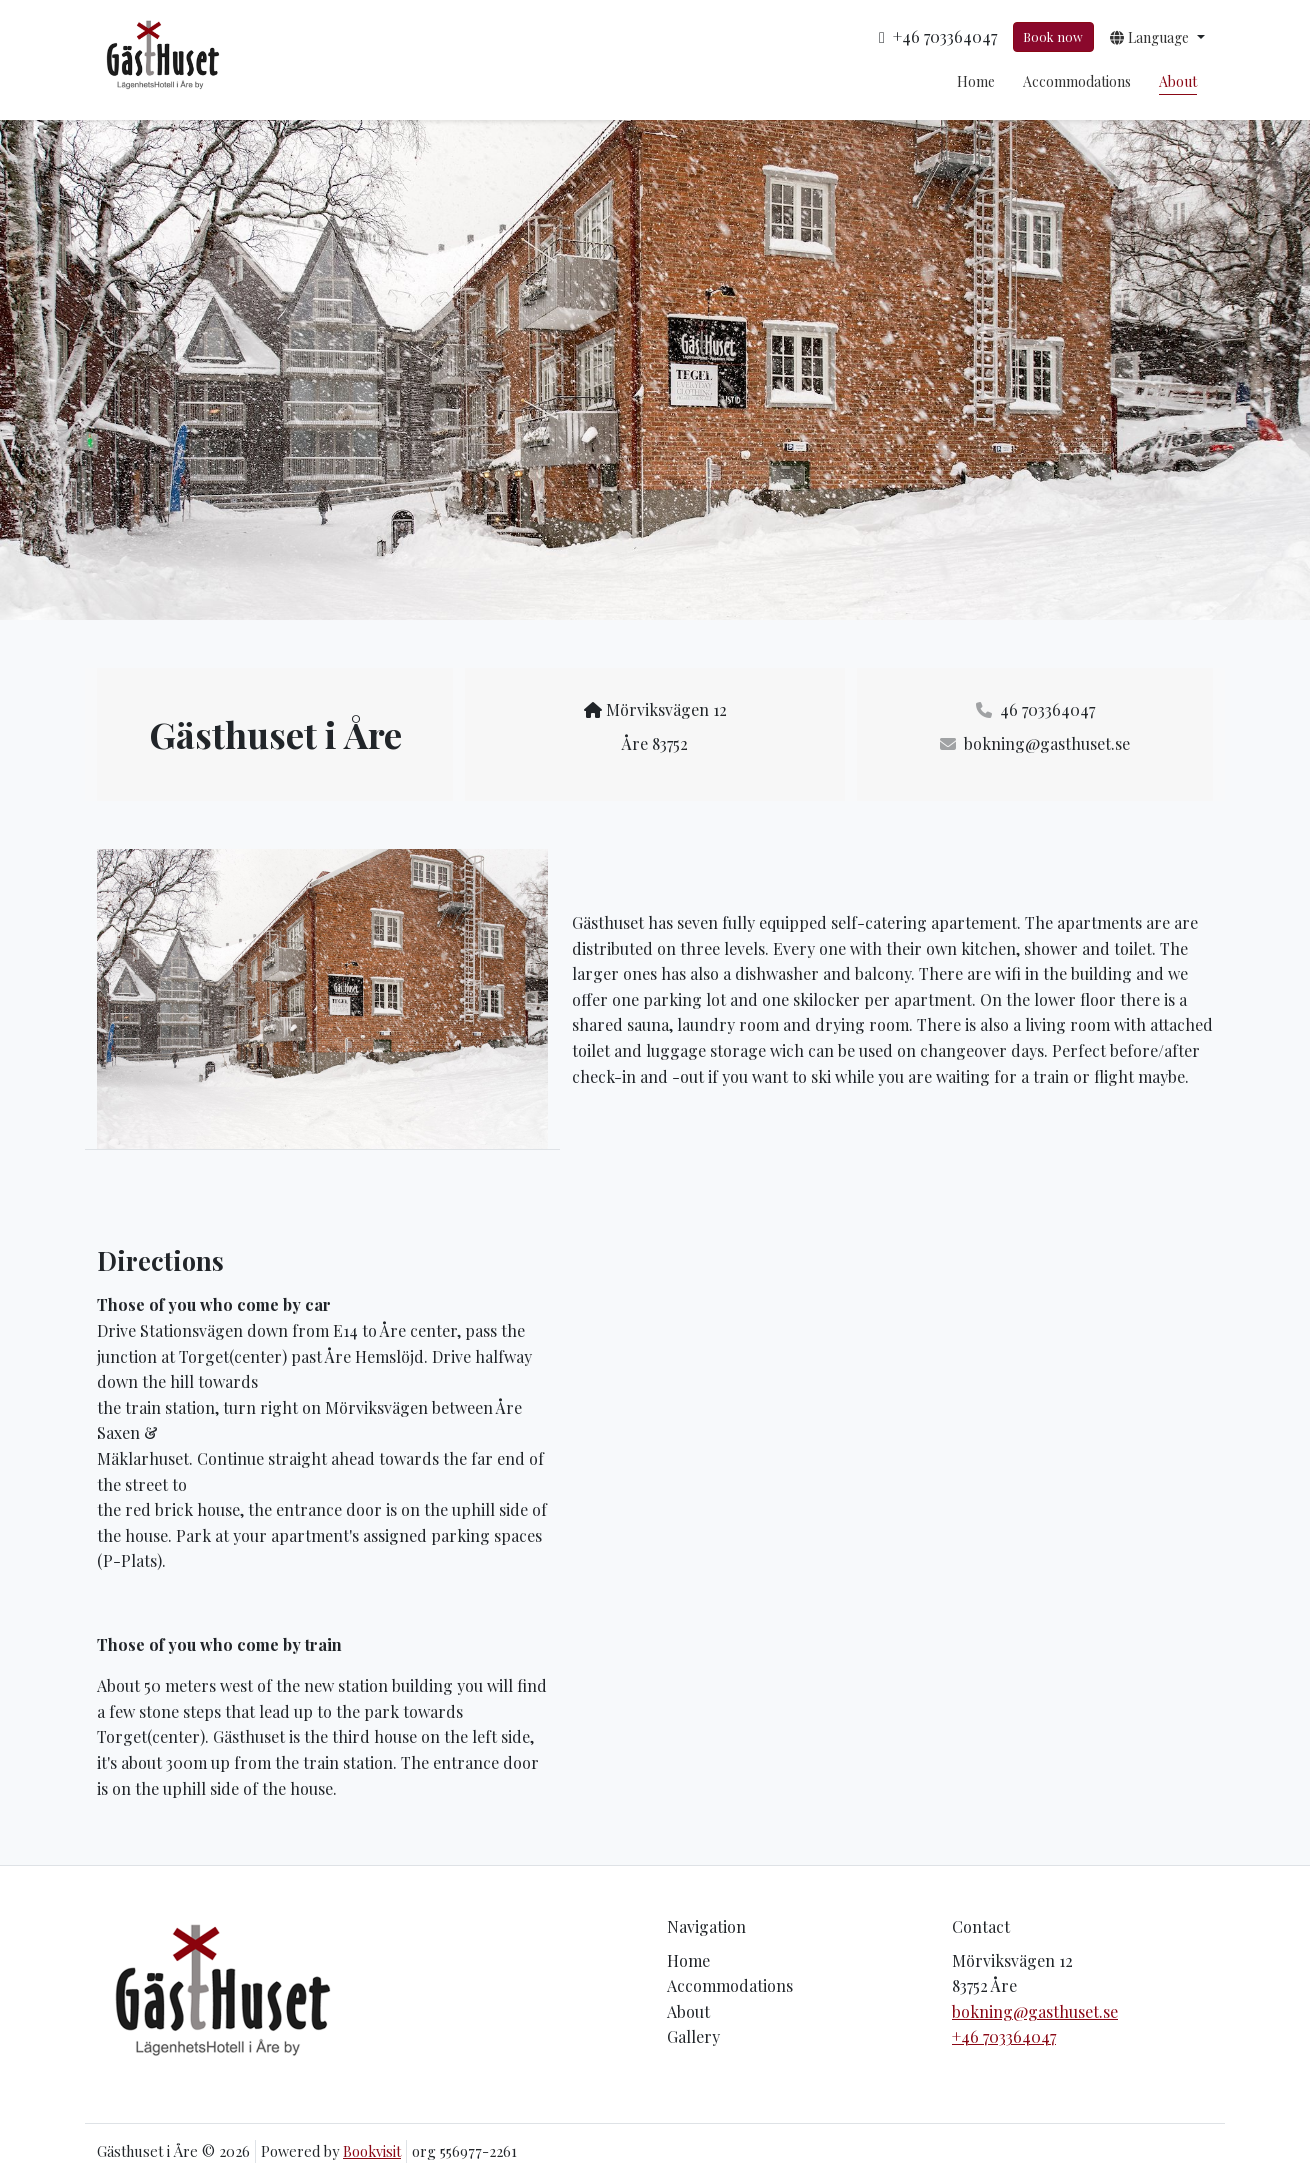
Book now (1053, 36)
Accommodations (1077, 81)
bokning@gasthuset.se (1035, 2011)
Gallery (693, 2036)
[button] (1157, 37)
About (1178, 81)
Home (976, 81)
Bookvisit (372, 2151)
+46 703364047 (1004, 2036)
